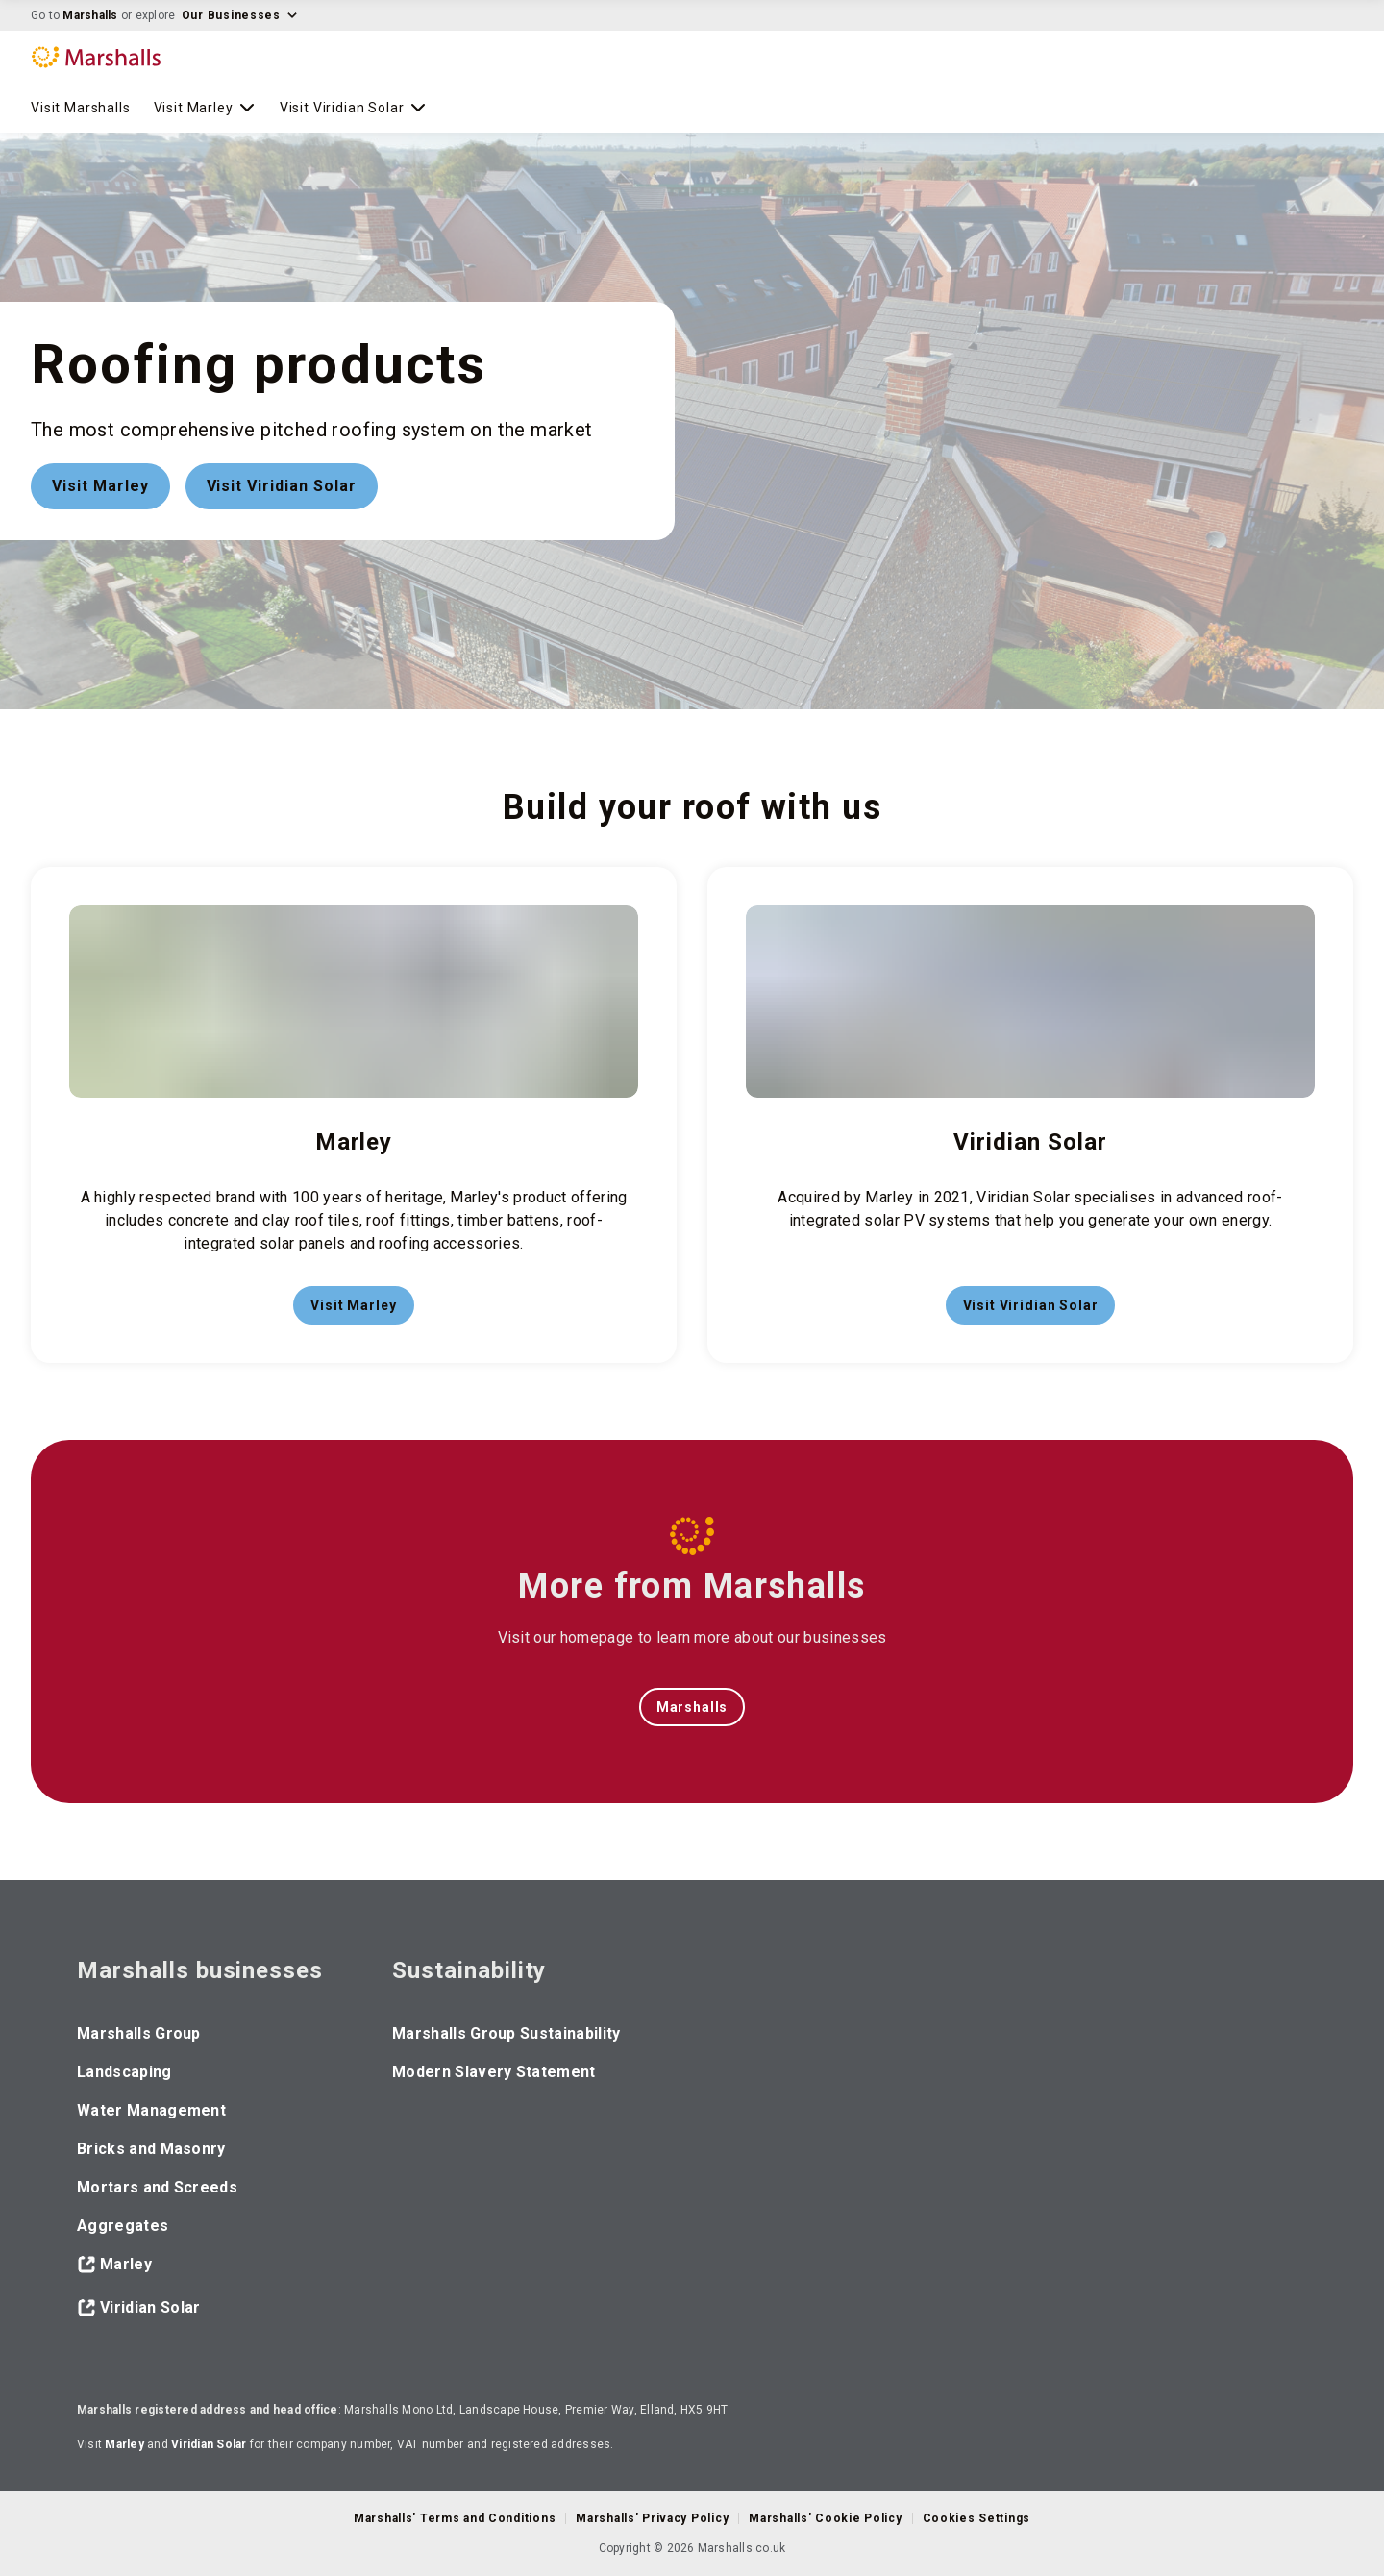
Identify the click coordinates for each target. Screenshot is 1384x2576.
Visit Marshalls (81, 107)
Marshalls (89, 15)
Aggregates (122, 2226)
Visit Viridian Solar (354, 107)
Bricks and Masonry (151, 2149)
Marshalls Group (139, 2033)
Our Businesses (240, 15)
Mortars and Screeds (157, 2187)
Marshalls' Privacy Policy (652, 2518)
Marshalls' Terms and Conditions (455, 2518)
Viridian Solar (138, 2307)
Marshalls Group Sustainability (506, 2033)
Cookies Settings (977, 2518)
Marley (114, 2264)
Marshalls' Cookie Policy (825, 2518)
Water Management (151, 2110)
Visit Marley (205, 107)
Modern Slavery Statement (494, 2072)
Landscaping (124, 2072)
